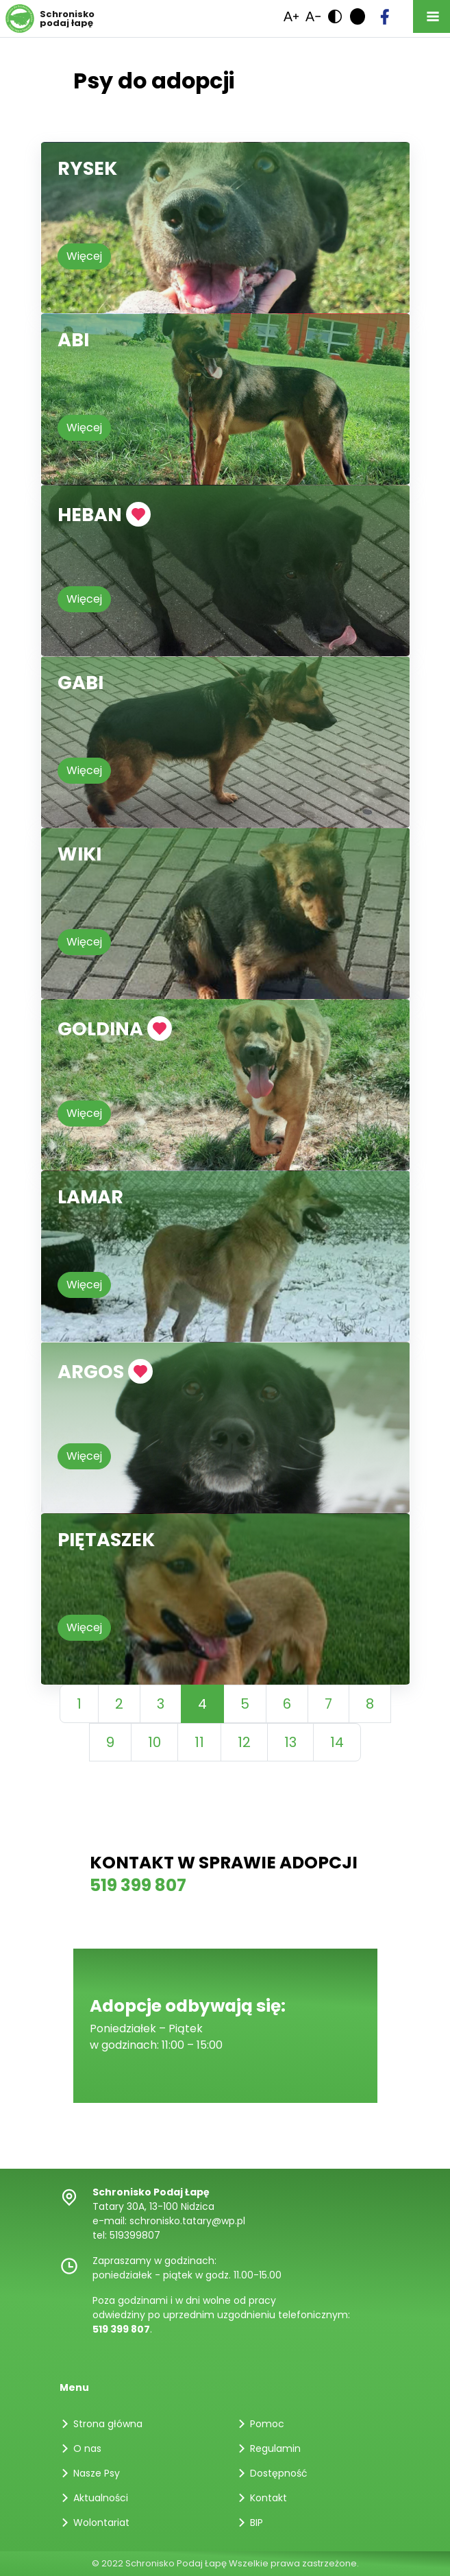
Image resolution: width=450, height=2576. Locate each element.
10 (154, 1742)
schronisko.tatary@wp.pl (187, 2221)
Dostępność (279, 2473)
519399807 (135, 2235)
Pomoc (267, 2424)
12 (244, 1742)
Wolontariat (101, 2522)
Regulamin (275, 2448)
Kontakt (268, 2498)
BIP (256, 2522)
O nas (87, 2448)
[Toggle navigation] (431, 16)
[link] (313, 16)
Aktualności (100, 2498)
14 (337, 1742)
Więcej (84, 256)
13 (290, 1742)
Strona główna (107, 2424)
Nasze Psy (96, 2473)
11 (199, 1742)
